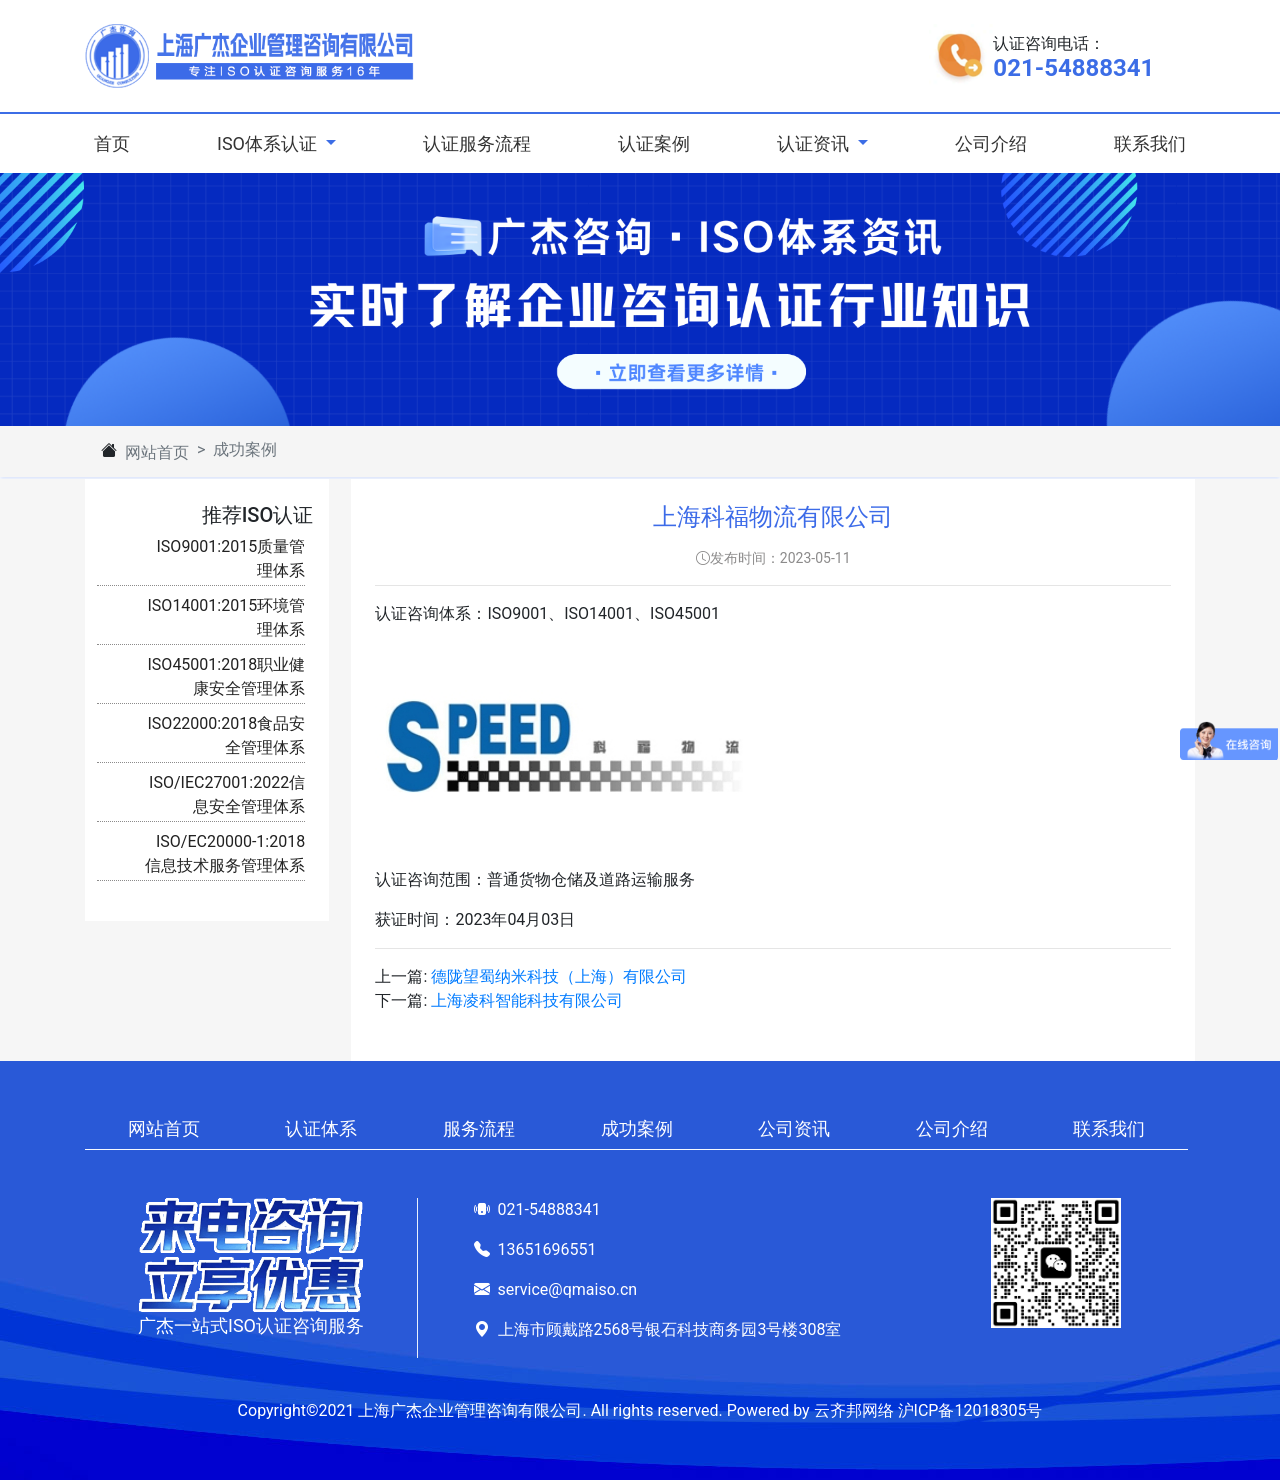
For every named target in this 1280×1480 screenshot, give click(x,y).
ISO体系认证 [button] (269, 143)
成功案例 (637, 1128)
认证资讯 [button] (815, 143)
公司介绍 (991, 143)
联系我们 (1150, 143)
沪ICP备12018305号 (970, 1410)
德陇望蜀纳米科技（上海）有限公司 (559, 976)
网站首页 (157, 452)
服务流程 (479, 1128)
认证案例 (654, 143)
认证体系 (321, 1128)
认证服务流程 (477, 143)
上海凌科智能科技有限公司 (527, 1000)
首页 (116, 141)
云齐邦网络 (854, 1410)
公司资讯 (794, 1128)
